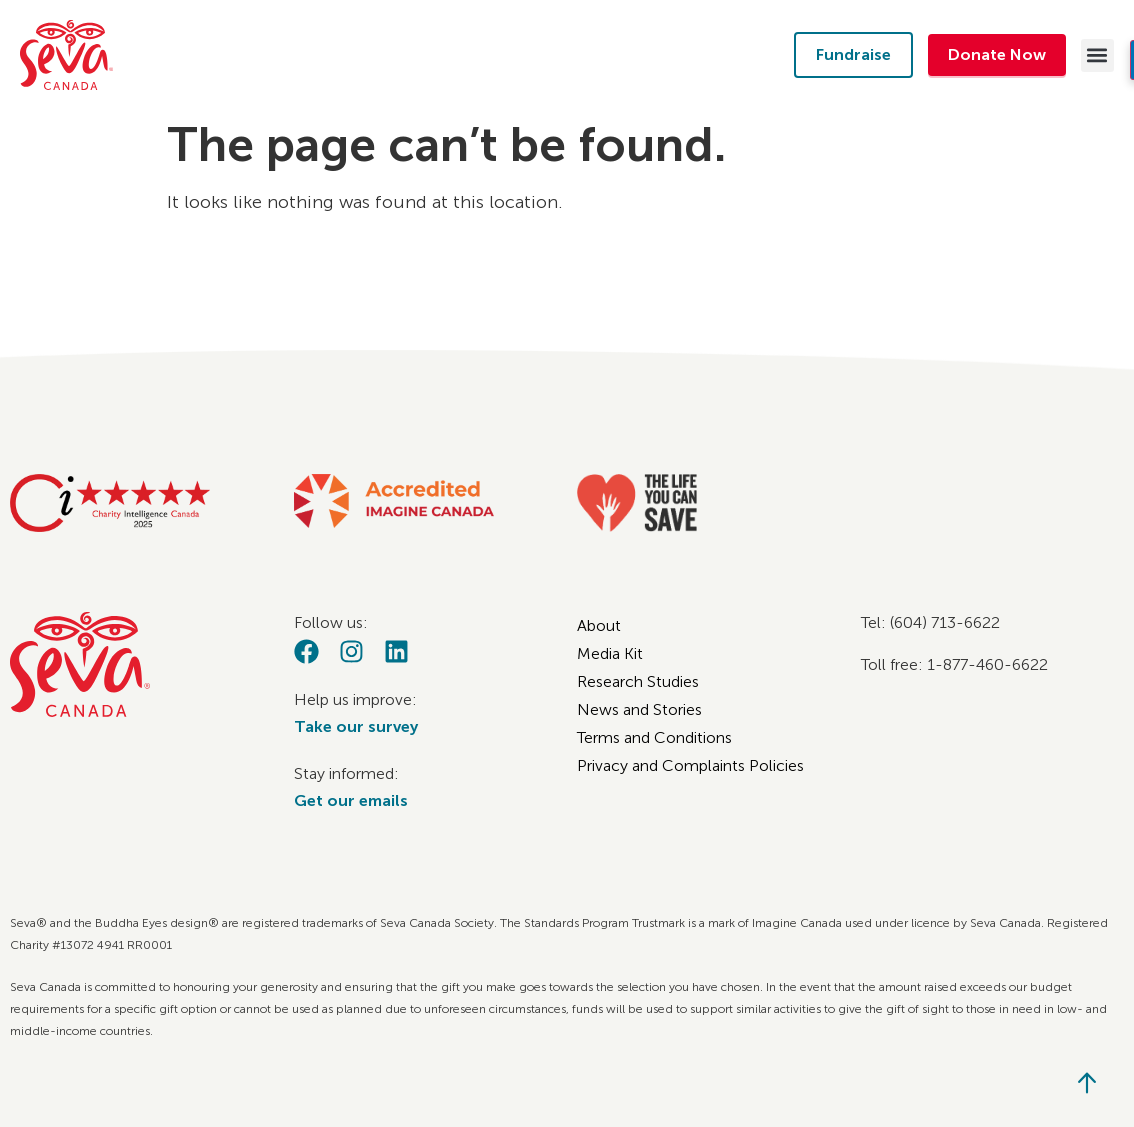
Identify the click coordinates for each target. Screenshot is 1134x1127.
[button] (1097, 55)
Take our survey (356, 726)
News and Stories (639, 709)
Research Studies (638, 681)
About (599, 625)
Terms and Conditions (654, 737)
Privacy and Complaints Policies (690, 765)
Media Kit (610, 653)
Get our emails (351, 800)
